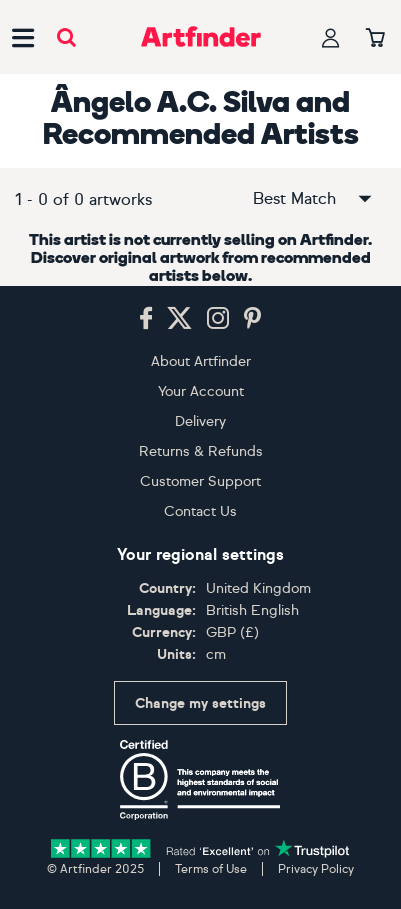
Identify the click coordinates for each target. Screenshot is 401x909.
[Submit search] (66, 37)
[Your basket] (375, 39)
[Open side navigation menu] (23, 37)
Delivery (200, 421)
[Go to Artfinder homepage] (201, 37)
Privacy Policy (316, 869)
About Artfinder (201, 361)
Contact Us (200, 511)
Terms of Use (211, 869)
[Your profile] (331, 37)
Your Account (201, 391)
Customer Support (200, 481)
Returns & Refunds (201, 451)
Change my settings (200, 703)
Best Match (314, 199)
